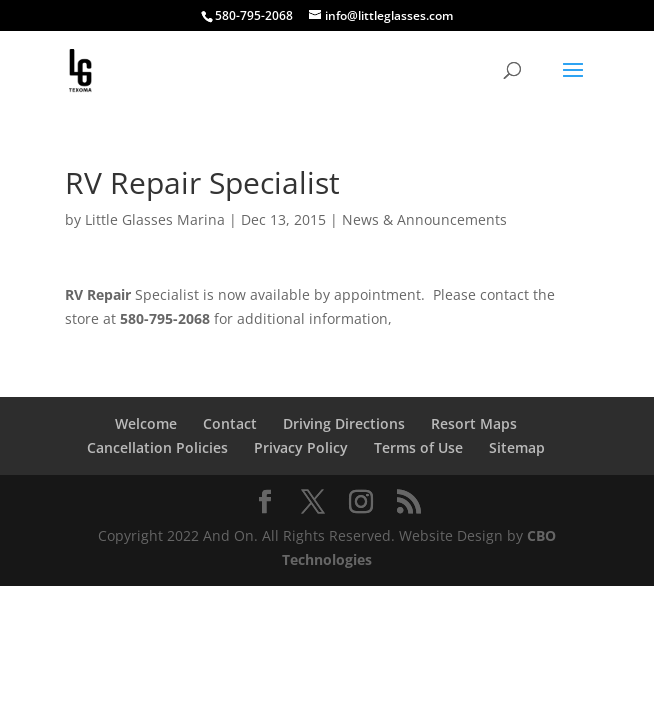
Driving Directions (344, 423)
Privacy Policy (301, 447)
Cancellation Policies (157, 447)
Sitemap (517, 447)
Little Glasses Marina (155, 219)
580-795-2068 (254, 15)
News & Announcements (424, 219)
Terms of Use (418, 447)
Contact (230, 423)
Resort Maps (474, 423)
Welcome (146, 423)
